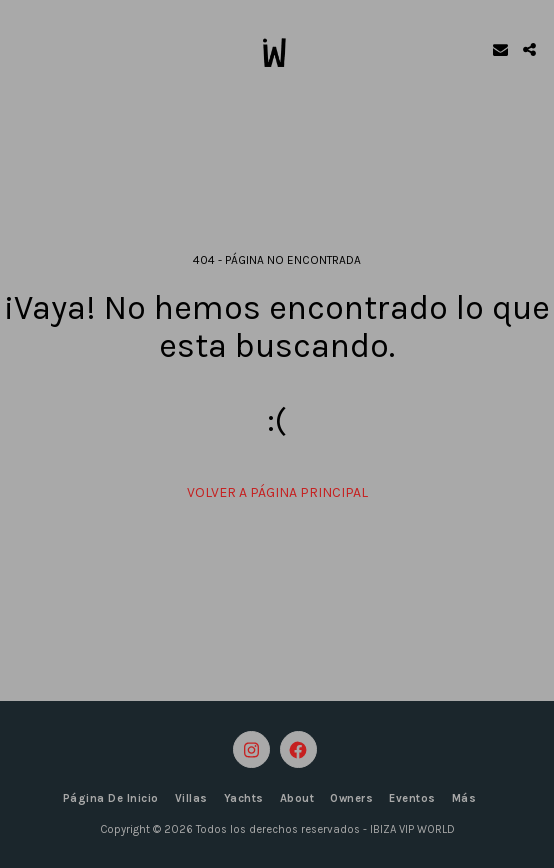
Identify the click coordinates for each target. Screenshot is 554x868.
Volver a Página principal (277, 492)
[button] (22, 48)
